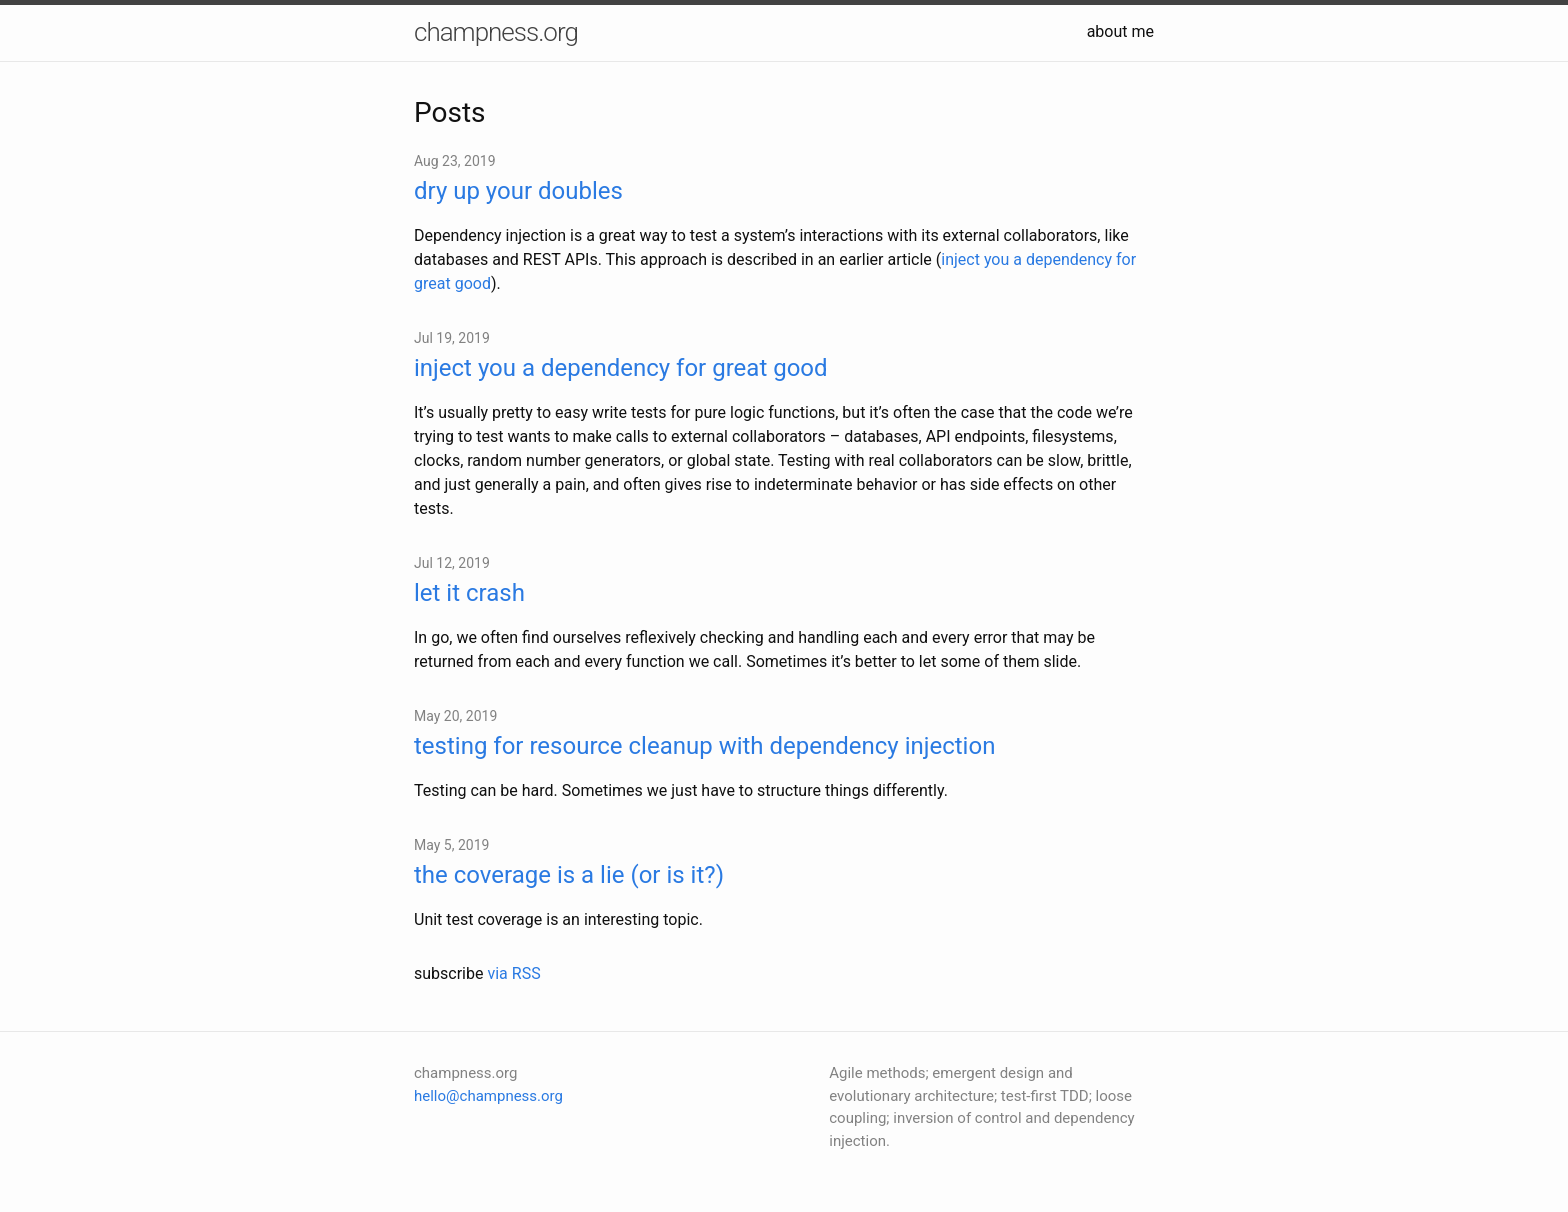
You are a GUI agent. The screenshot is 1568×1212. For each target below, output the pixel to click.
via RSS (513, 973)
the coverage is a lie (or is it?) (569, 875)
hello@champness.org (488, 1096)
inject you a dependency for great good (621, 368)
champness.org (496, 32)
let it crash (469, 593)
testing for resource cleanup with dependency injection (704, 746)
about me (1120, 31)
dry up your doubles (518, 191)
